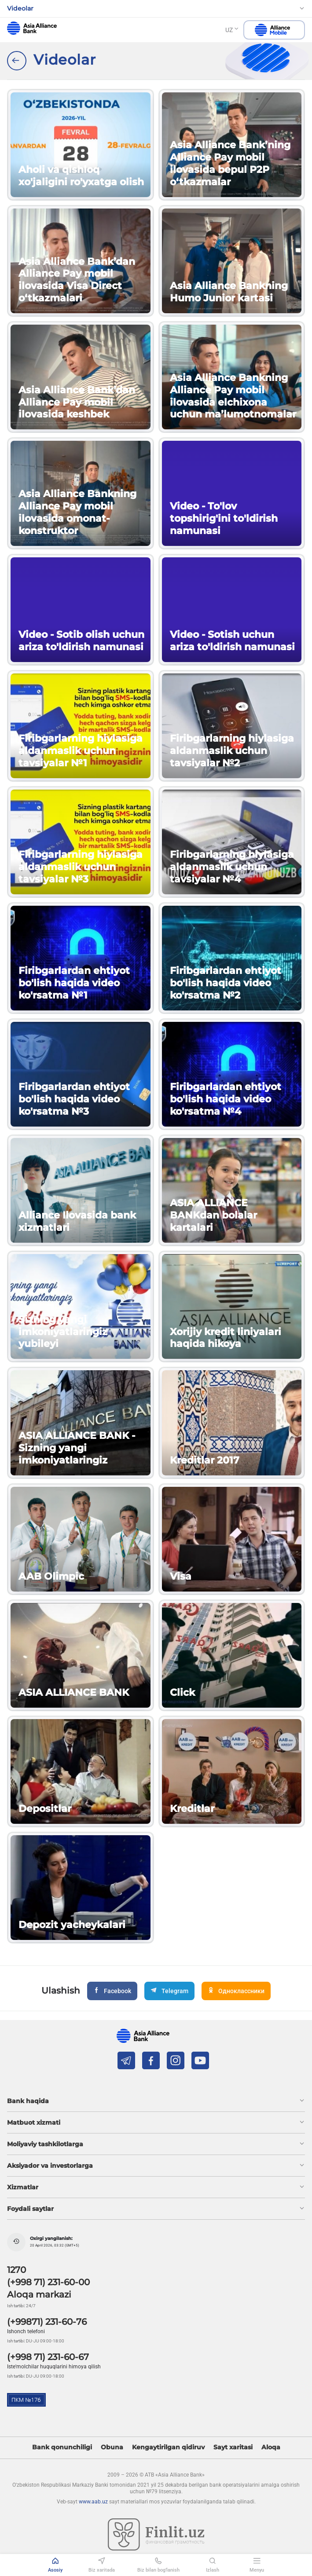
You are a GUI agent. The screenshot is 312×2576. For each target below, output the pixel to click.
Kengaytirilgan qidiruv (168, 2447)
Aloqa (270, 2447)
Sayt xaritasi (233, 2447)
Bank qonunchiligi (62, 2447)
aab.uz (32, 28)
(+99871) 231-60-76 (47, 2321)
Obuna (112, 2447)
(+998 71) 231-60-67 (48, 2357)
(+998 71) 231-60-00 (48, 2282)
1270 (16, 2270)
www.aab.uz (93, 2502)
